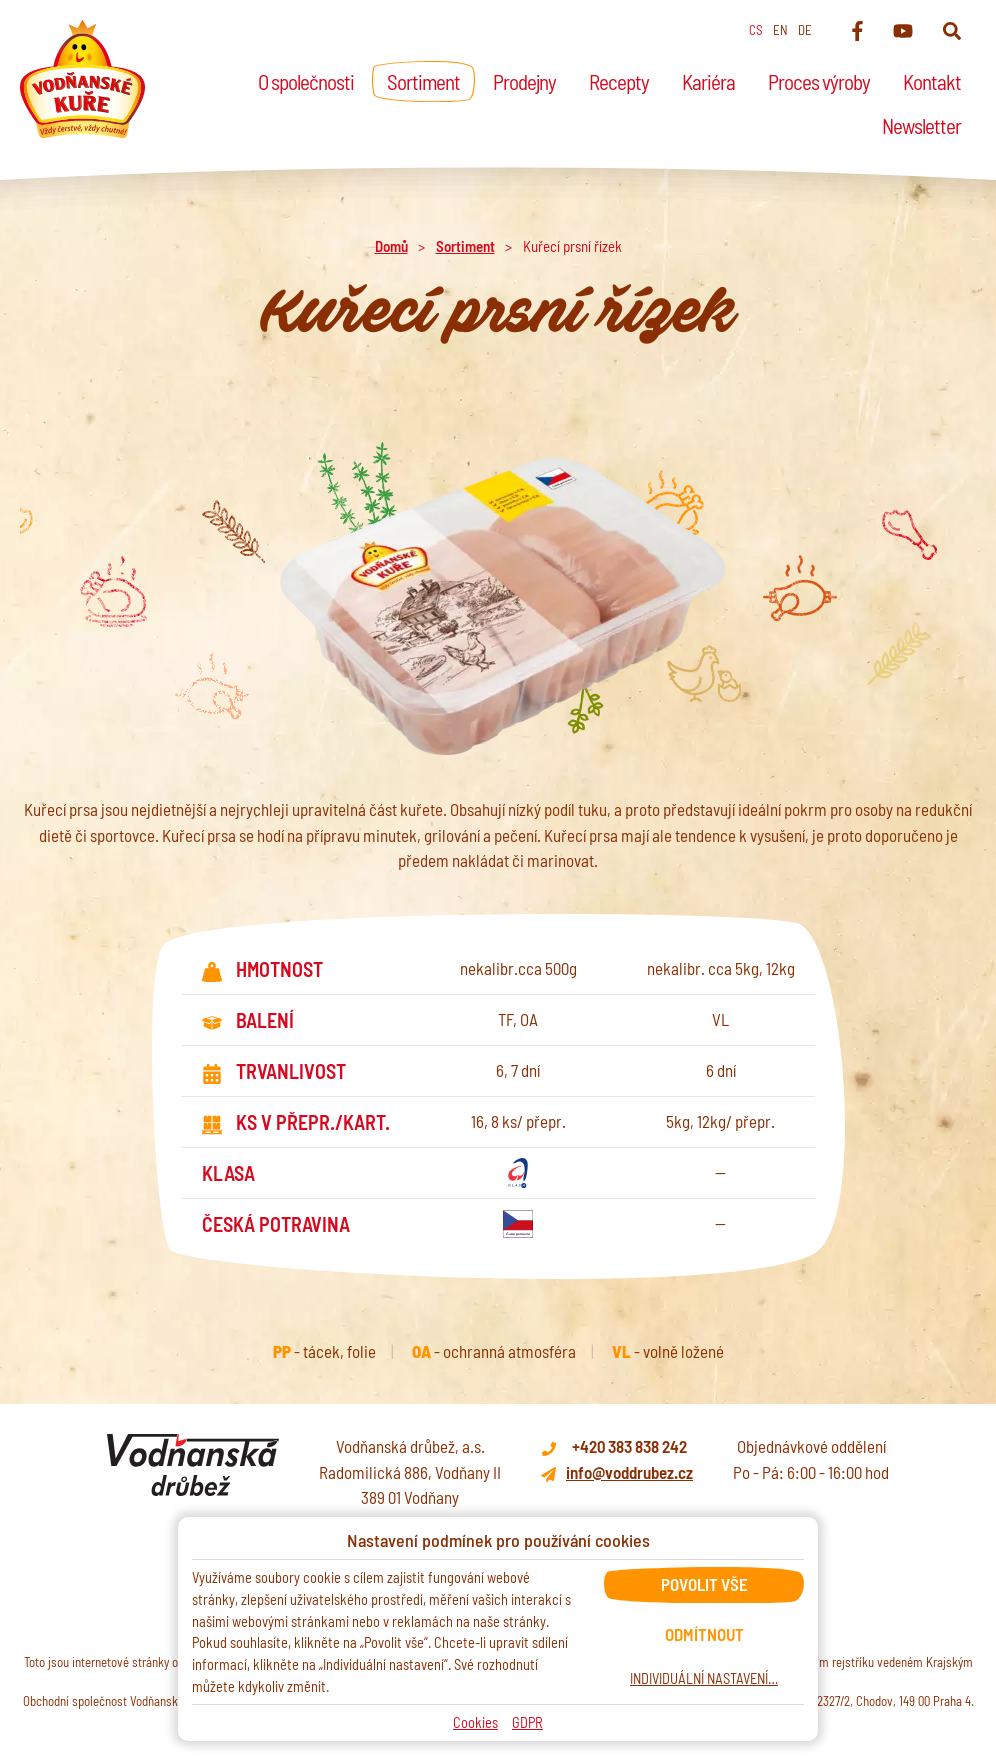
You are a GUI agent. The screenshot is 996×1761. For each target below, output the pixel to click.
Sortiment (465, 246)
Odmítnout (704, 1634)
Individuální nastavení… (704, 1678)
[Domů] (82, 79)
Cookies (475, 1722)
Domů (391, 246)
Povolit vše (704, 1584)
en (780, 30)
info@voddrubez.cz (629, 1472)
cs (756, 30)
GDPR (527, 1722)
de (805, 30)
